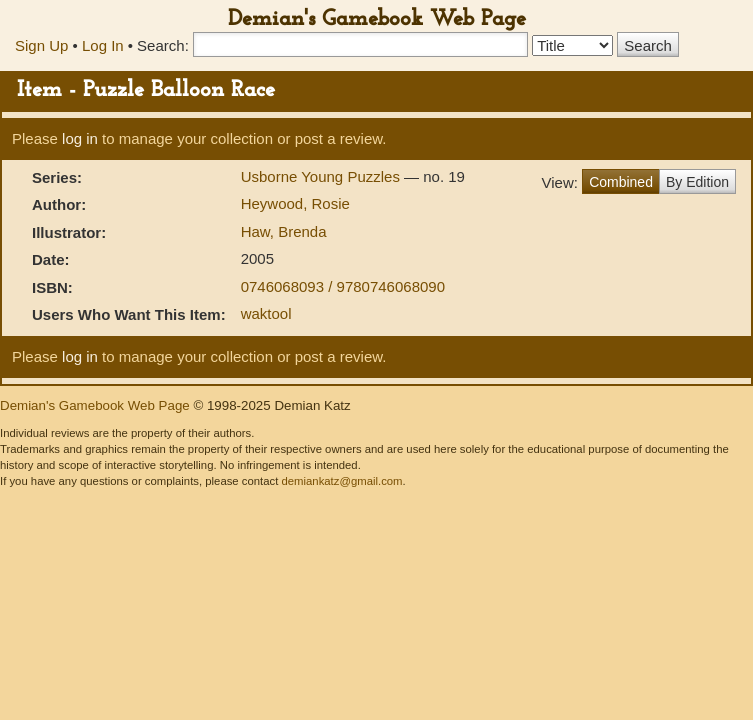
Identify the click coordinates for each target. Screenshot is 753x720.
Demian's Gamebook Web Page (377, 19)
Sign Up (41, 45)
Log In (103, 45)
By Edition (697, 182)
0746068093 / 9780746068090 (343, 286)
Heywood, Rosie (295, 203)
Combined (621, 182)
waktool (266, 313)
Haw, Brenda (284, 231)
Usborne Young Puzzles (322, 176)
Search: (163, 45)
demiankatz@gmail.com (341, 481)
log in (80, 138)
